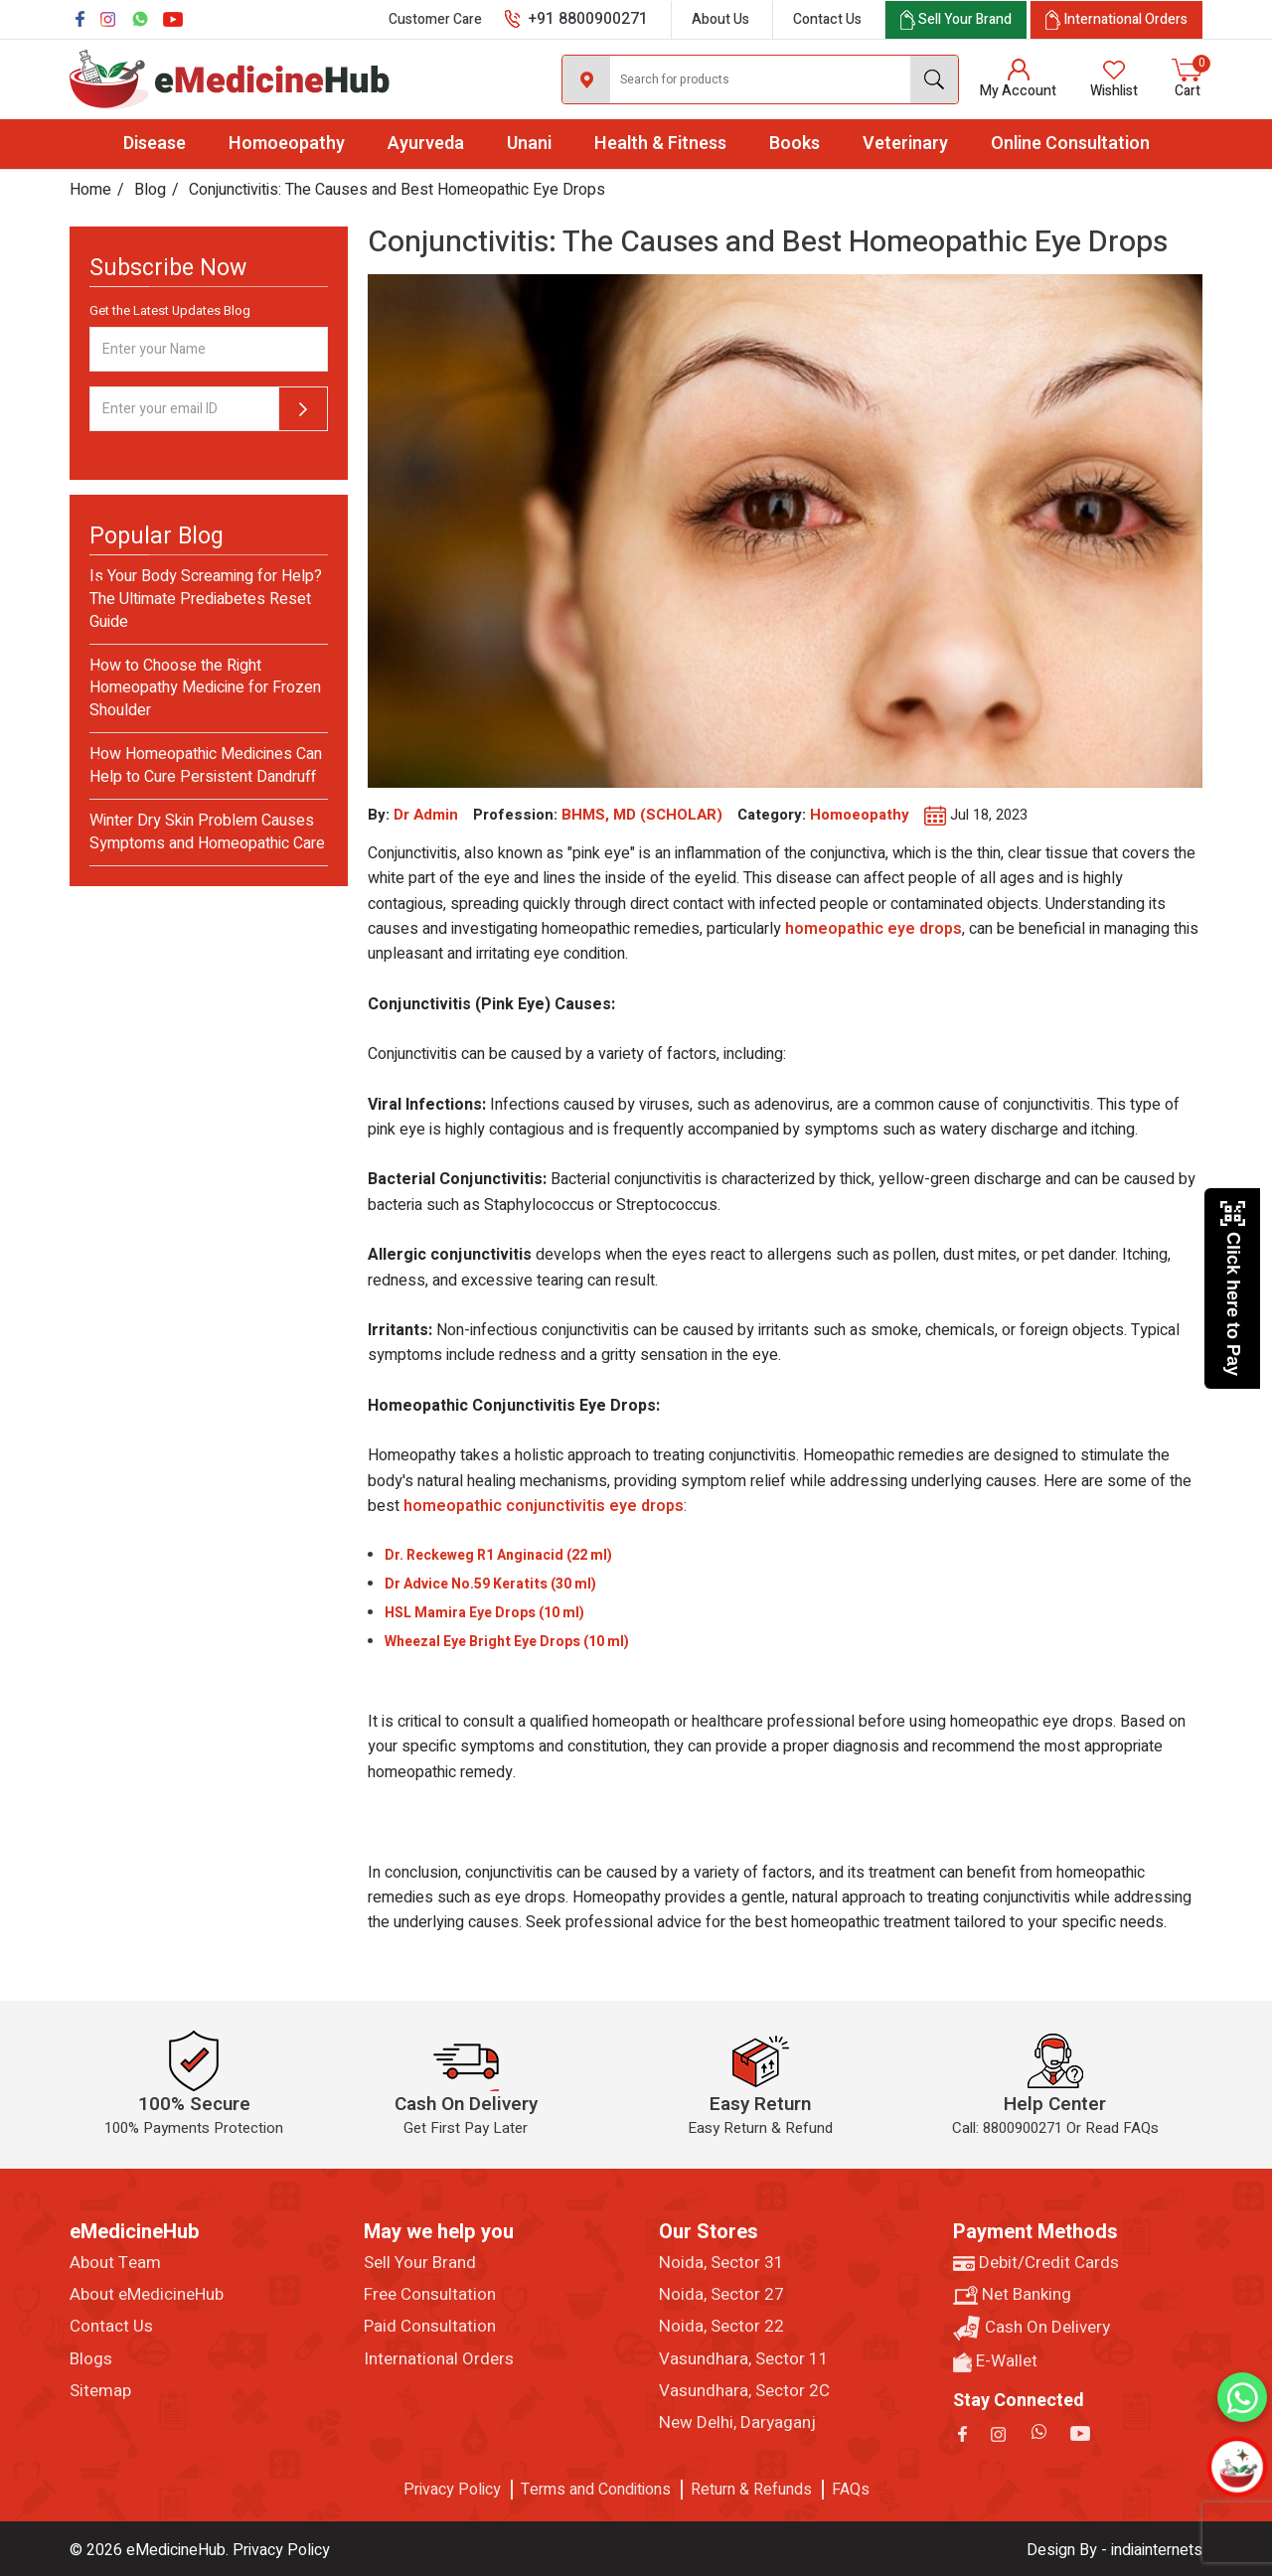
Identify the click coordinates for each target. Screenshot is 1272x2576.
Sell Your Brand (420, 2263)
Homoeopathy (287, 143)
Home (90, 190)
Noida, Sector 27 (721, 2295)
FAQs (851, 2489)
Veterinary (905, 143)
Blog (150, 190)
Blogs (91, 2359)
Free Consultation (430, 2295)
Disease (154, 143)
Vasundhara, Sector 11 (744, 2359)
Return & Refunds (751, 2489)
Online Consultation (1070, 143)
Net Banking (1012, 2295)
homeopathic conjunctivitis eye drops (543, 1506)
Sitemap (100, 2391)
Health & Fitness (660, 143)
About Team (115, 2263)
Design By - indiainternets (1114, 2550)
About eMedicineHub (147, 2295)
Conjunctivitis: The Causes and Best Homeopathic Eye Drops (397, 190)
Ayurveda (426, 143)
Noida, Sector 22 (721, 2327)
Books (794, 143)
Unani (529, 143)
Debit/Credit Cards (1036, 2263)
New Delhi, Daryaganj (737, 2423)
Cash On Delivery (1031, 2328)
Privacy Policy (452, 2489)
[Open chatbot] (1237, 2467)
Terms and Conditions (596, 2489)
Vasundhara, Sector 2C (744, 2391)
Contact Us (827, 19)
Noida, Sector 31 (721, 2263)
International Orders (439, 2359)
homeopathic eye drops (873, 929)
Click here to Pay (1232, 1287)
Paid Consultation (430, 2327)
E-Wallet (995, 2361)
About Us (720, 19)
